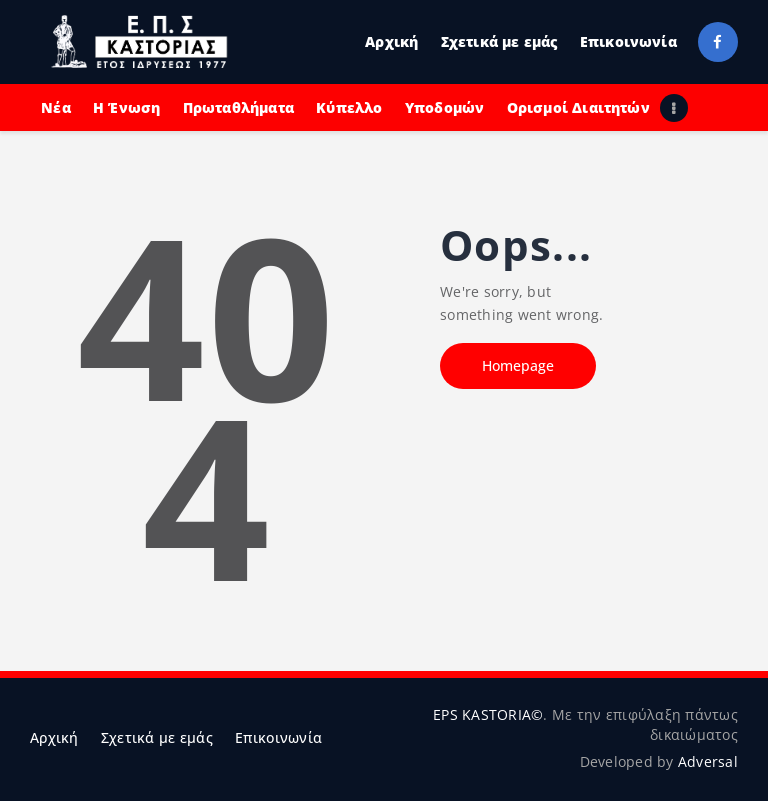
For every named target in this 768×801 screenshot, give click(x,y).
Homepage (518, 365)
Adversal (708, 761)
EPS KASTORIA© (488, 714)
